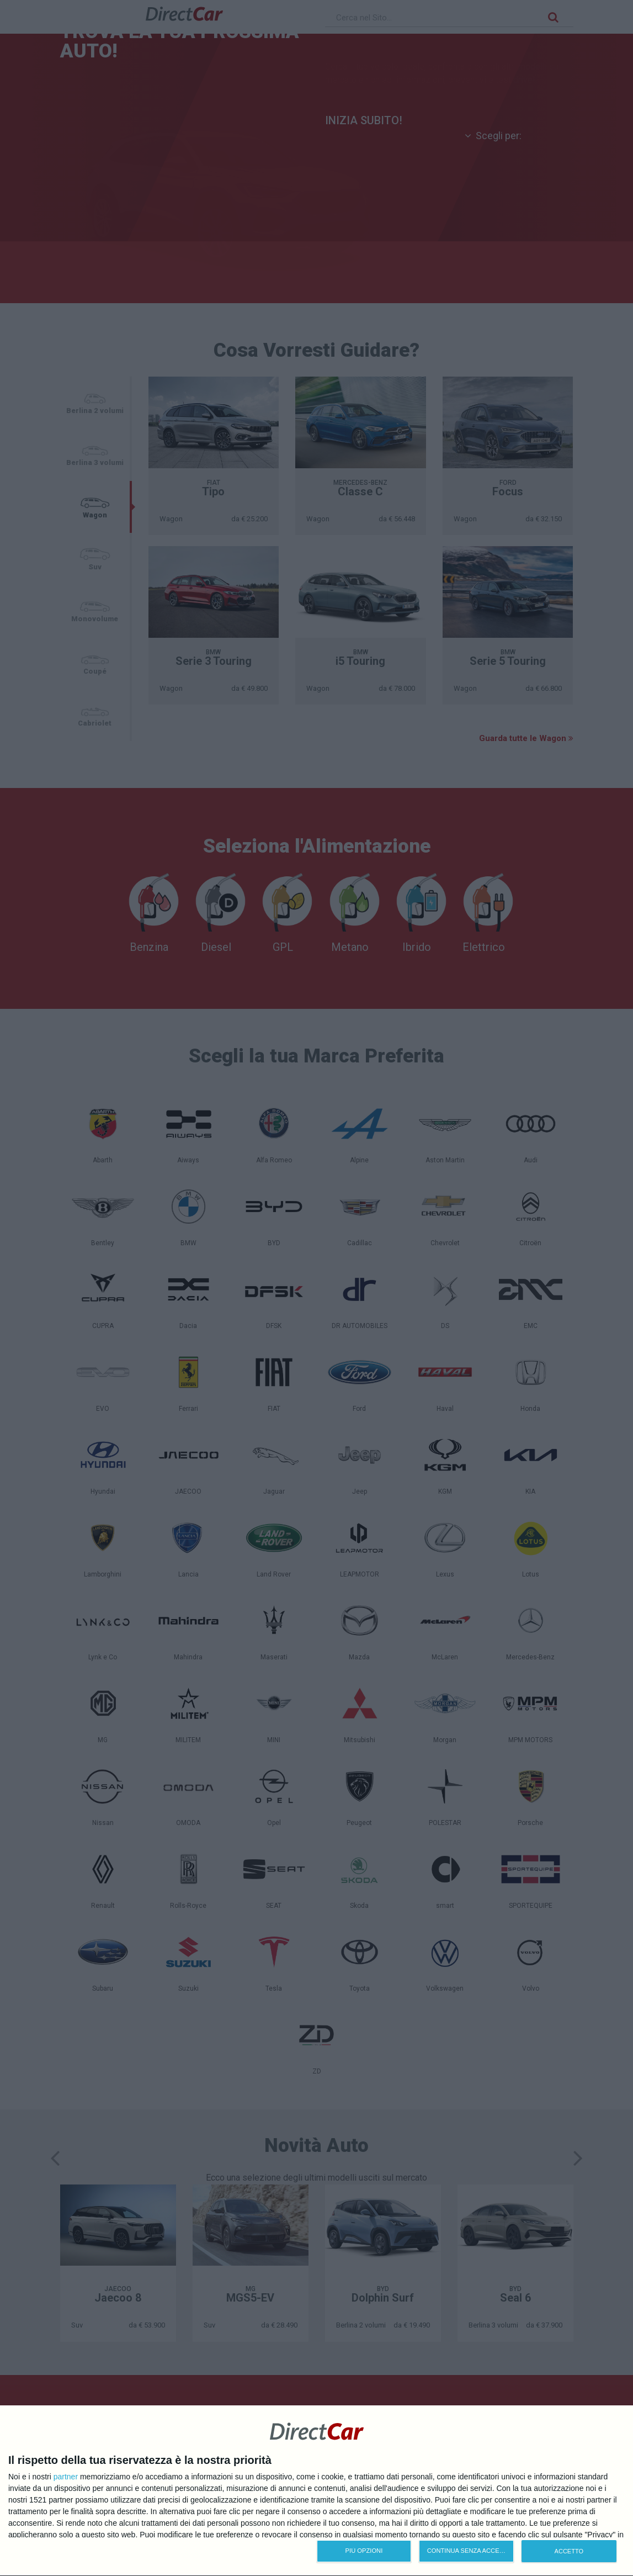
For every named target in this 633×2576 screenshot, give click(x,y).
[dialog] (316, 2491)
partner (66, 2476)
